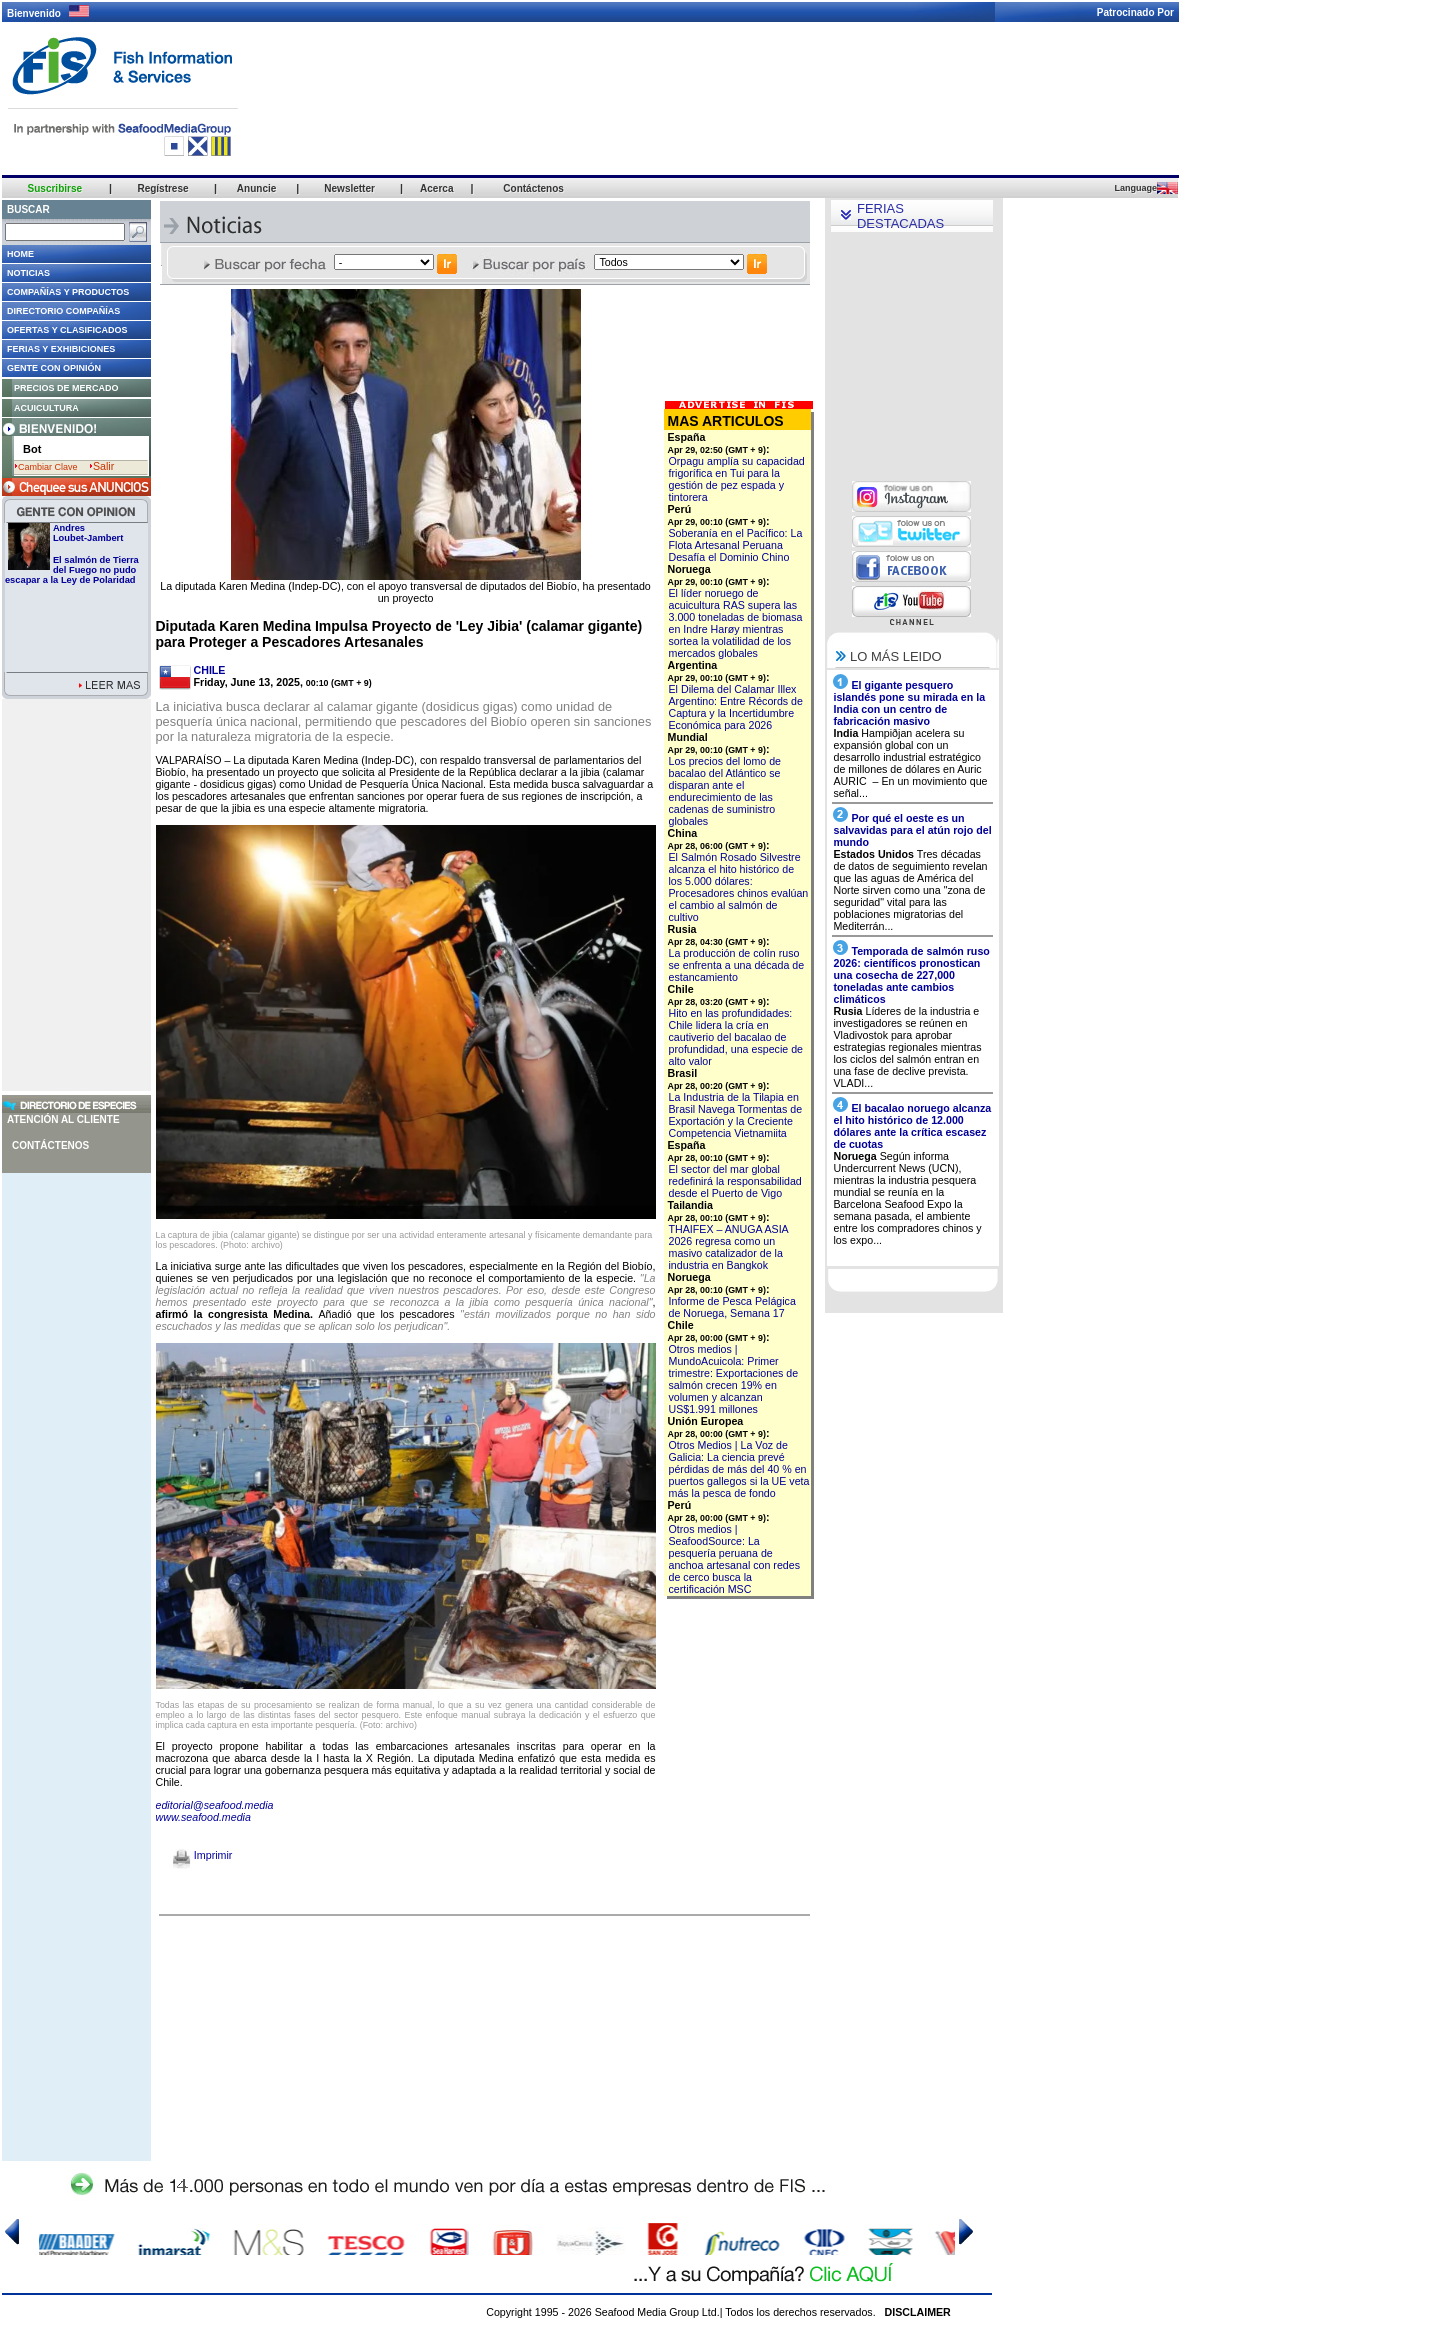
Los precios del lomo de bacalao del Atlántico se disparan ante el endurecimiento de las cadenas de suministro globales (725, 791)
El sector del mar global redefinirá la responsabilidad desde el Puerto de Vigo (735, 1181)
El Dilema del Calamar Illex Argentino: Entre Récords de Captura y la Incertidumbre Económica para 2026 (736, 707)
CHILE (210, 670)
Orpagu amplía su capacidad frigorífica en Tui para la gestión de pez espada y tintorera (737, 479)
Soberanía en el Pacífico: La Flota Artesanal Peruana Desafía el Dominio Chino (736, 545)
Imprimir (202, 1855)
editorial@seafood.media (215, 1805)
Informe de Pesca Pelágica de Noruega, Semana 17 (732, 1307)
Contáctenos (50, 1145)
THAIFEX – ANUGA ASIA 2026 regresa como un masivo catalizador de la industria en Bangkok (729, 1247)
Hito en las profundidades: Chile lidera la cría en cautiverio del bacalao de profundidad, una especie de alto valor (736, 1037)
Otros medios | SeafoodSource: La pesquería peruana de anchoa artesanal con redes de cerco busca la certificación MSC (735, 1559)
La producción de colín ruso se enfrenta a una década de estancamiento (737, 965)
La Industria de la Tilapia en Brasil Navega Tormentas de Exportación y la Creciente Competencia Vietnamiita (736, 1115)
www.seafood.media (203, 1817)
